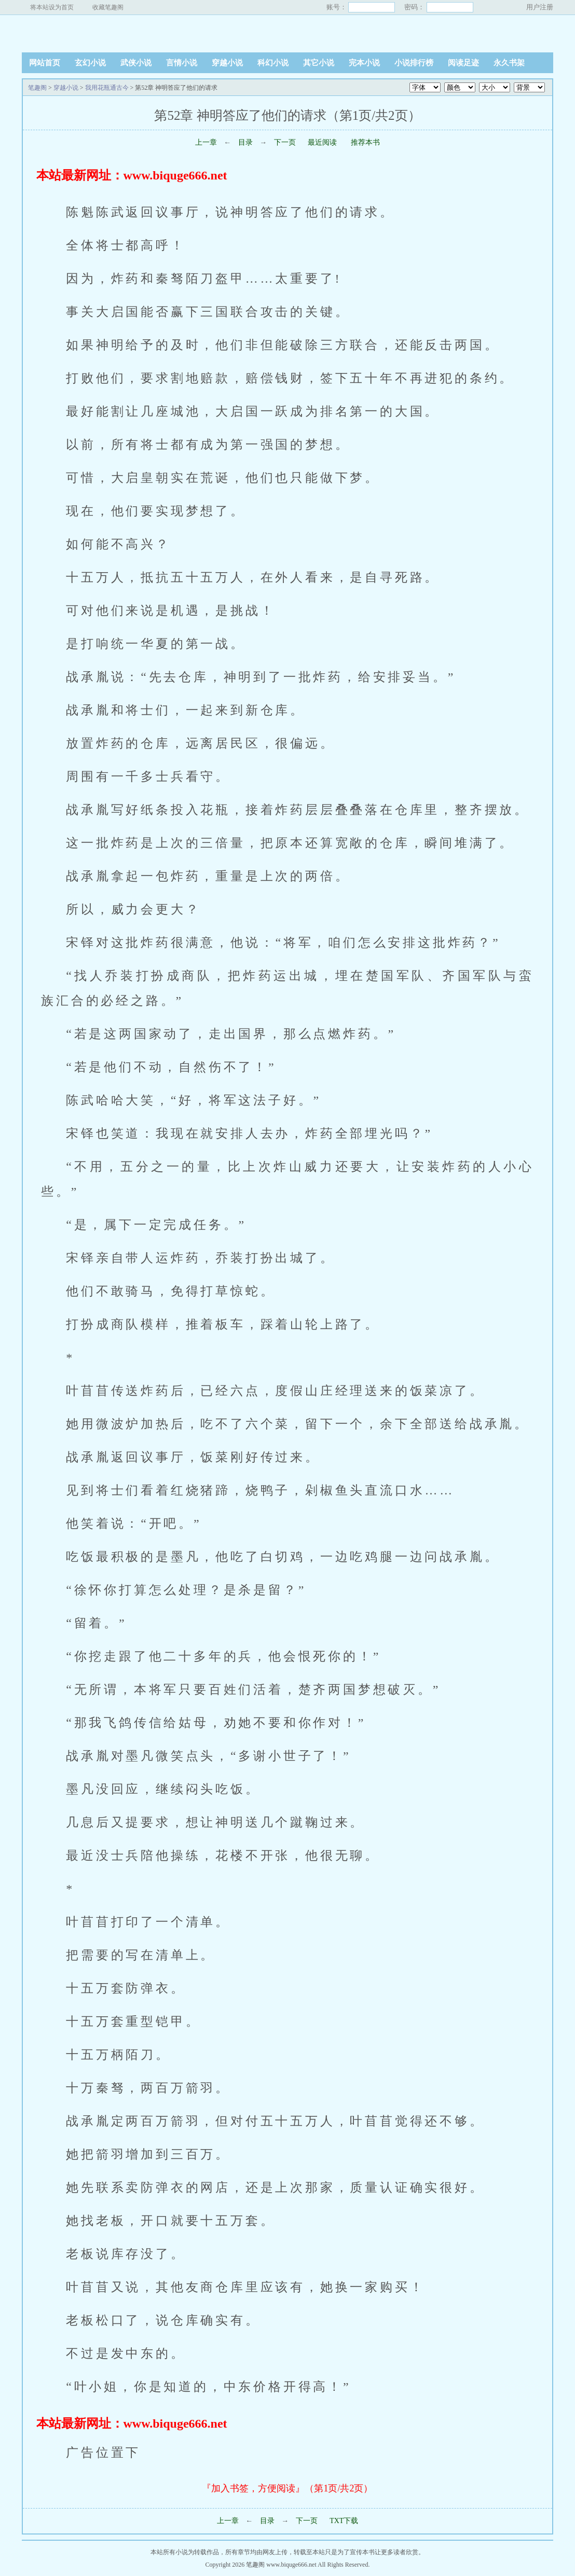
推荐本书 (364, 142)
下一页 (285, 142)
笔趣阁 (87, 33)
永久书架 (509, 63)
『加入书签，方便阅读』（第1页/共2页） (287, 2488)
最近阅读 (322, 142)
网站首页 (44, 63)
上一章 (206, 142)
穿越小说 (227, 63)
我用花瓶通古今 (107, 87)
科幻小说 (273, 63)
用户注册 (539, 7)
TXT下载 (344, 2521)
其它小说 (318, 63)
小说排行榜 (413, 63)
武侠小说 (136, 63)
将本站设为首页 (52, 7)
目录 (245, 142)
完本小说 (364, 63)
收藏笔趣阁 (108, 7)
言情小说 (181, 63)
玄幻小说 (90, 63)
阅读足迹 (463, 63)
